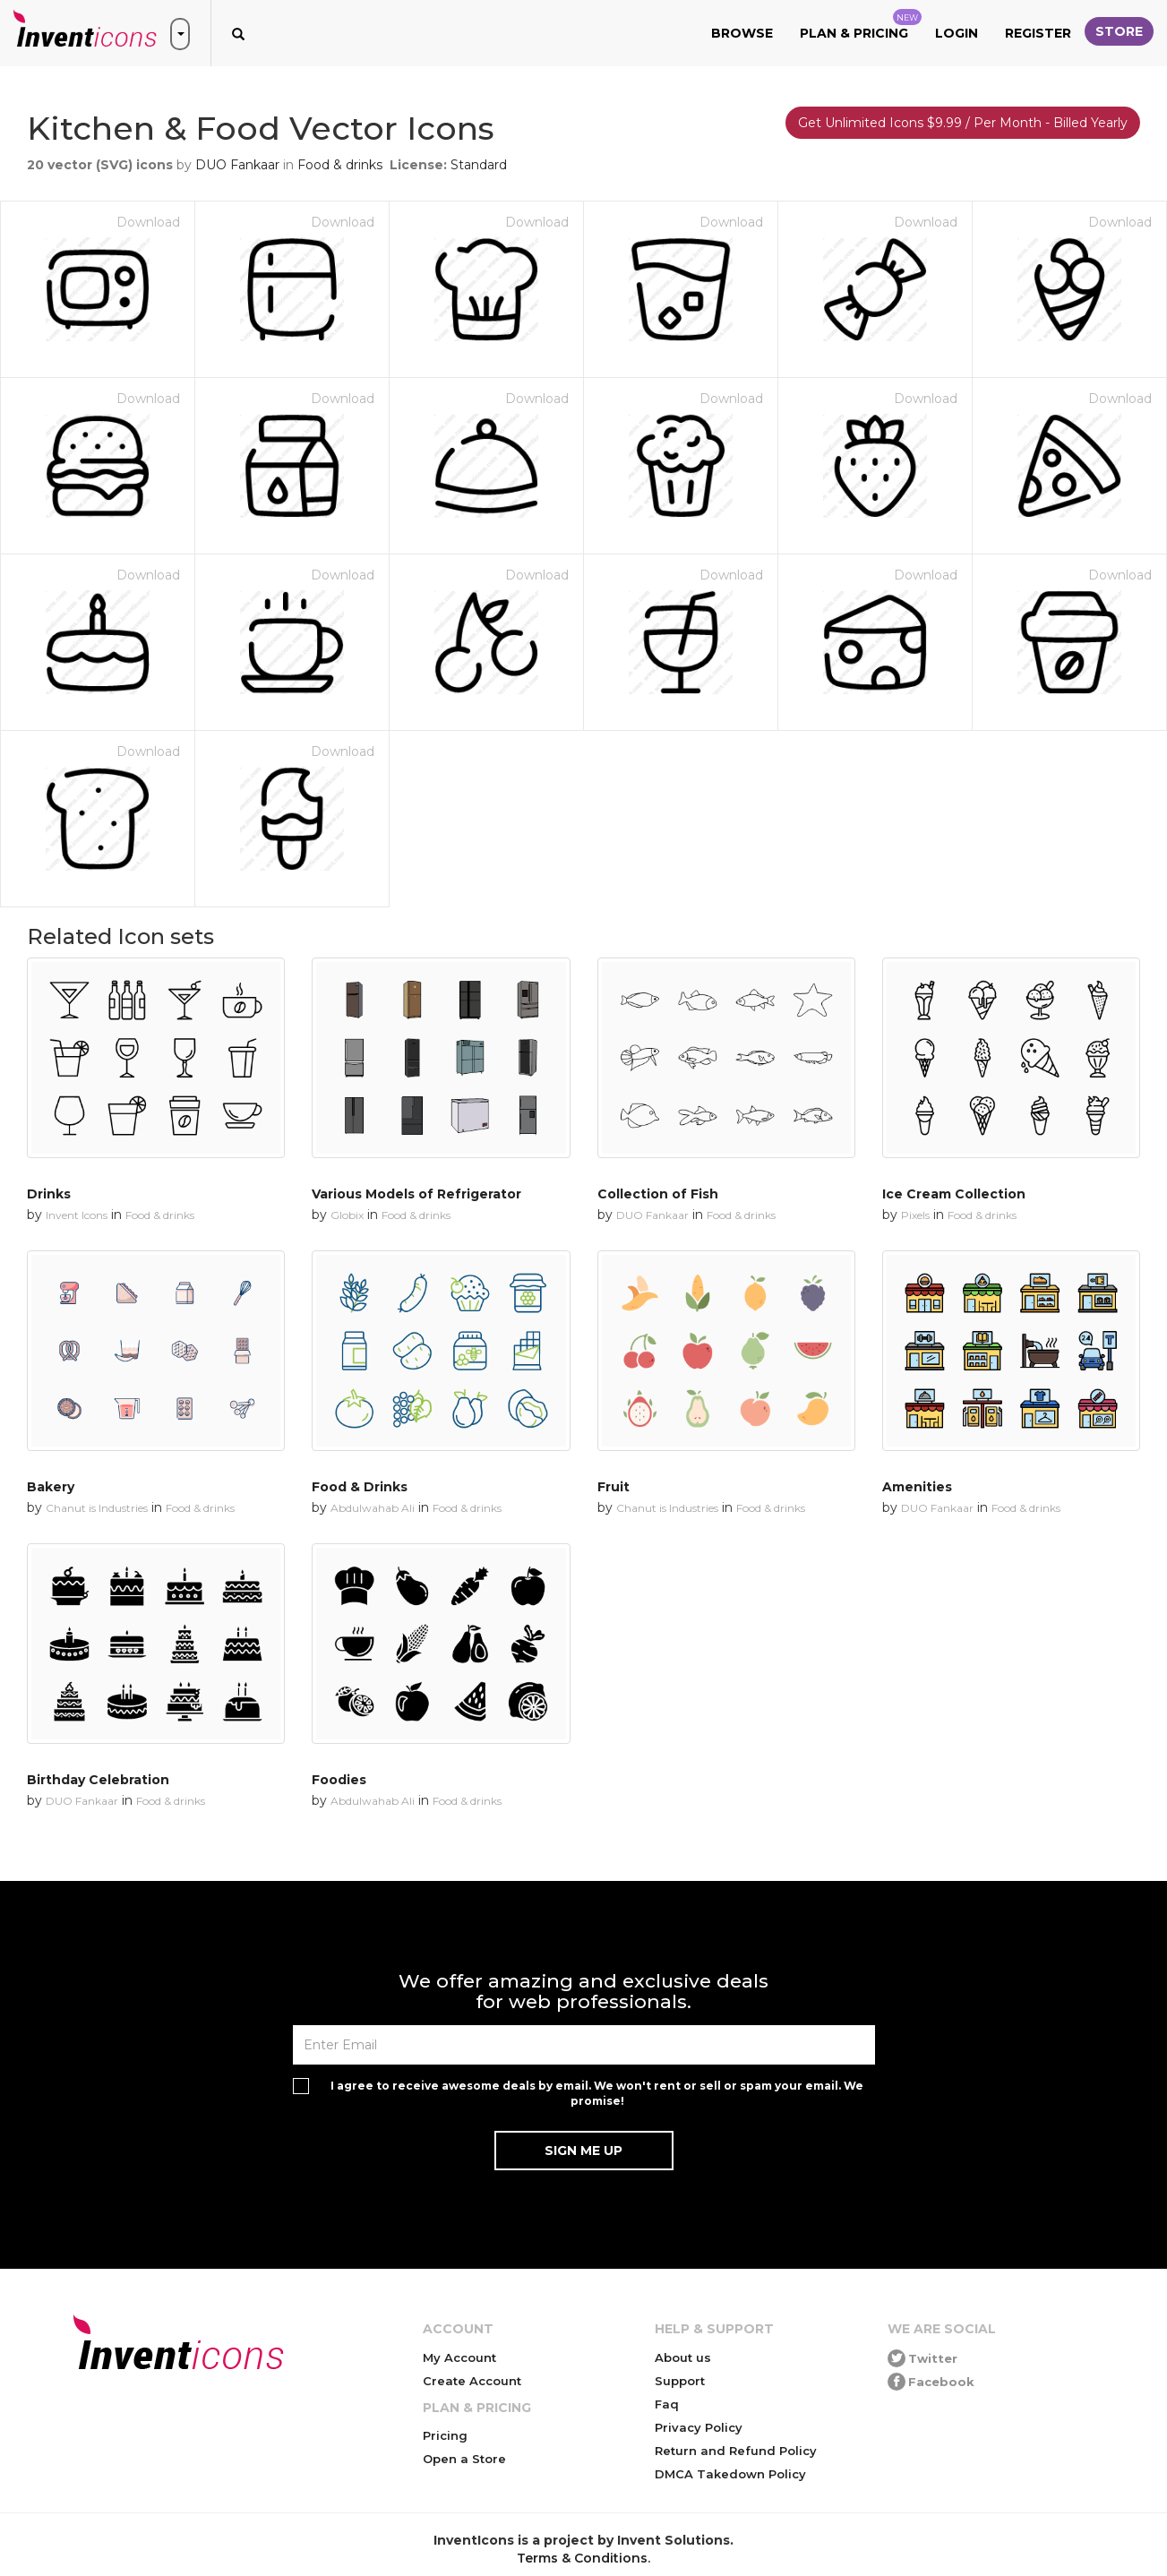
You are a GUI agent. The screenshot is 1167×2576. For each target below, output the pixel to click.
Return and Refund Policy (736, 2450)
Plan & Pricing (861, 25)
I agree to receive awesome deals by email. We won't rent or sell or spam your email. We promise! (596, 2093)
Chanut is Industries (97, 1508)
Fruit (613, 1487)
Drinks (49, 1194)
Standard (478, 165)
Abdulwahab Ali (372, 1508)
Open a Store (464, 2458)
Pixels (915, 1215)
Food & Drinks (360, 1487)
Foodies (339, 1780)
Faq (667, 2404)
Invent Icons (76, 1215)
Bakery (50, 1487)
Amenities (917, 1487)
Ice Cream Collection (953, 1194)
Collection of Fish (657, 1194)
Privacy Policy (698, 2427)
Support (680, 2381)
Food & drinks (339, 165)
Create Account (472, 2381)
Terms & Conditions (582, 2558)
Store (1119, 31)
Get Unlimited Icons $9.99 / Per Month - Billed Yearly (963, 123)
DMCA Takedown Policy (730, 2474)
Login (956, 33)
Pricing (445, 2435)
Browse (742, 33)
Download (148, 222)
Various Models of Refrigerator (416, 1194)
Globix (347, 1215)
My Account (459, 2357)
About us (683, 2357)
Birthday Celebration (98, 1780)
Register (1038, 33)
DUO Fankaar (237, 165)
